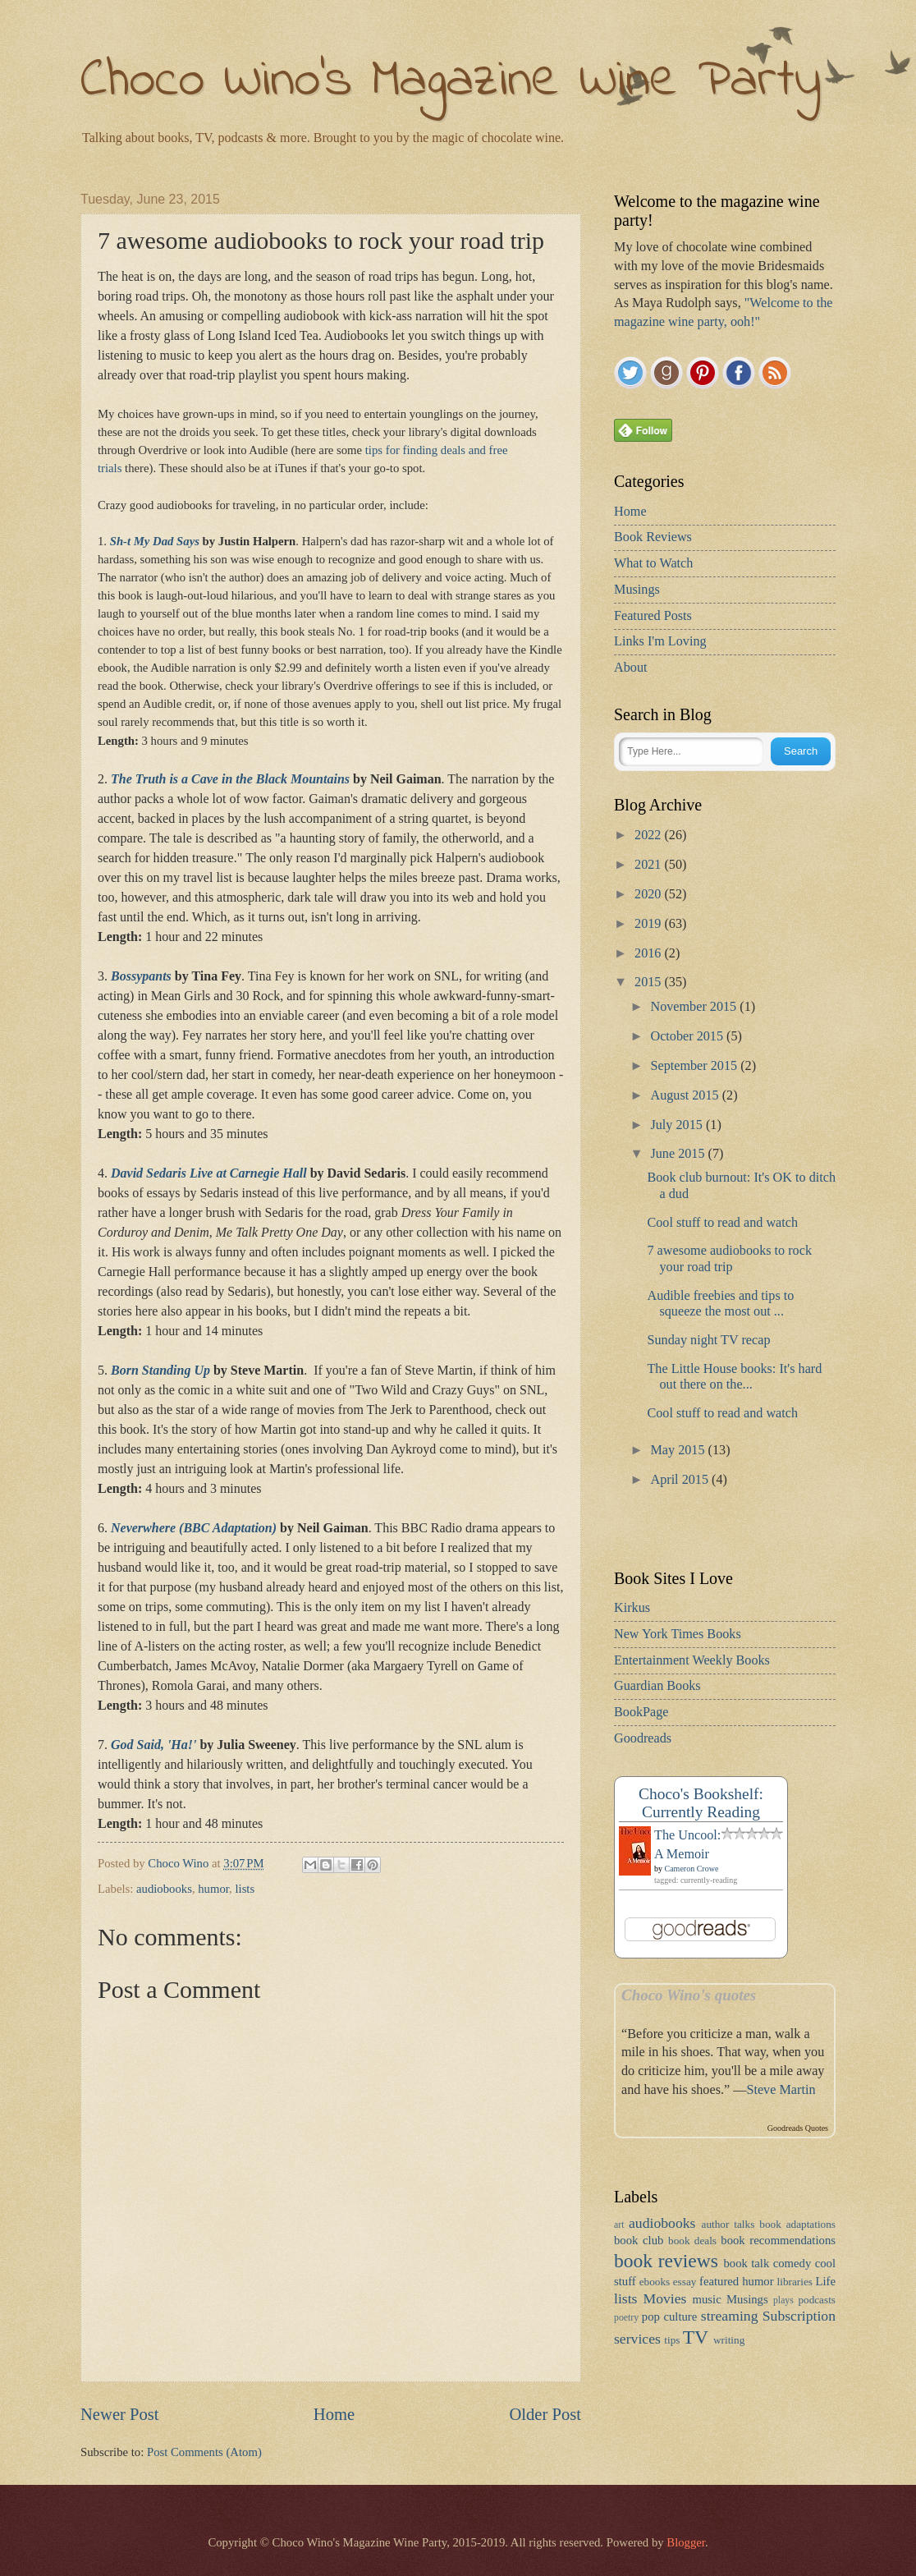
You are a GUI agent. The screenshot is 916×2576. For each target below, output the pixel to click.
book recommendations (778, 2240)
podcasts (817, 2300)
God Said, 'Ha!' (153, 1745)
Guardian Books (657, 1685)
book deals (692, 2240)
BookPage (641, 1712)
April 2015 (681, 1479)
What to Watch (653, 563)
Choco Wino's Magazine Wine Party (451, 82)
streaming (729, 2315)
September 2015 (695, 1065)
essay (685, 2281)
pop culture (669, 2316)
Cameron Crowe (692, 1868)
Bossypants (141, 976)
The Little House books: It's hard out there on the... (734, 1376)
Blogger (685, 2542)
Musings (637, 589)
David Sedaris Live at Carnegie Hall (209, 1173)
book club (638, 2240)
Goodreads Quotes (797, 2128)
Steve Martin (780, 2089)
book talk (746, 2263)
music (707, 2299)
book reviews (666, 2260)
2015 (649, 982)
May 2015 (679, 1450)
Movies (665, 2298)
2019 (649, 923)
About (630, 667)
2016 (649, 953)
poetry (626, 2317)
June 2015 (679, 1153)
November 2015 (695, 1006)
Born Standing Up (160, 1370)
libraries (795, 2281)
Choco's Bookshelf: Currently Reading (701, 1803)
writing (728, 2340)
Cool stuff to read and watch (722, 1222)
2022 (649, 835)
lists (244, 1888)
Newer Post (119, 2414)
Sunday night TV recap (708, 1340)
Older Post (545, 2414)
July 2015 (677, 1125)
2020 (649, 894)
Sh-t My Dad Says (154, 541)
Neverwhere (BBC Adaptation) (194, 1528)
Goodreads (642, 1738)
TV (695, 2337)
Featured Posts (653, 615)
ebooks (655, 2281)
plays (783, 2300)
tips (672, 2340)
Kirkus (632, 1607)
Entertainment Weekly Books (692, 1660)
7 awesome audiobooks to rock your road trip (729, 1258)
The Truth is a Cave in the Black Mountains (230, 779)
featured (719, 2281)
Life (826, 2281)
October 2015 (688, 1036)
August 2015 (685, 1095)
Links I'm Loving (660, 641)
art (619, 2225)
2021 (649, 864)
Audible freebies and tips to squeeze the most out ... (720, 1303)
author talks (728, 2224)
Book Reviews (653, 537)
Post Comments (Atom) (204, 2452)
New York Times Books (677, 1634)
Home (334, 2414)
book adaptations (797, 2224)
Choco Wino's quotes (688, 1995)
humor (213, 1888)
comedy (792, 2263)
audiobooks (164, 1888)
